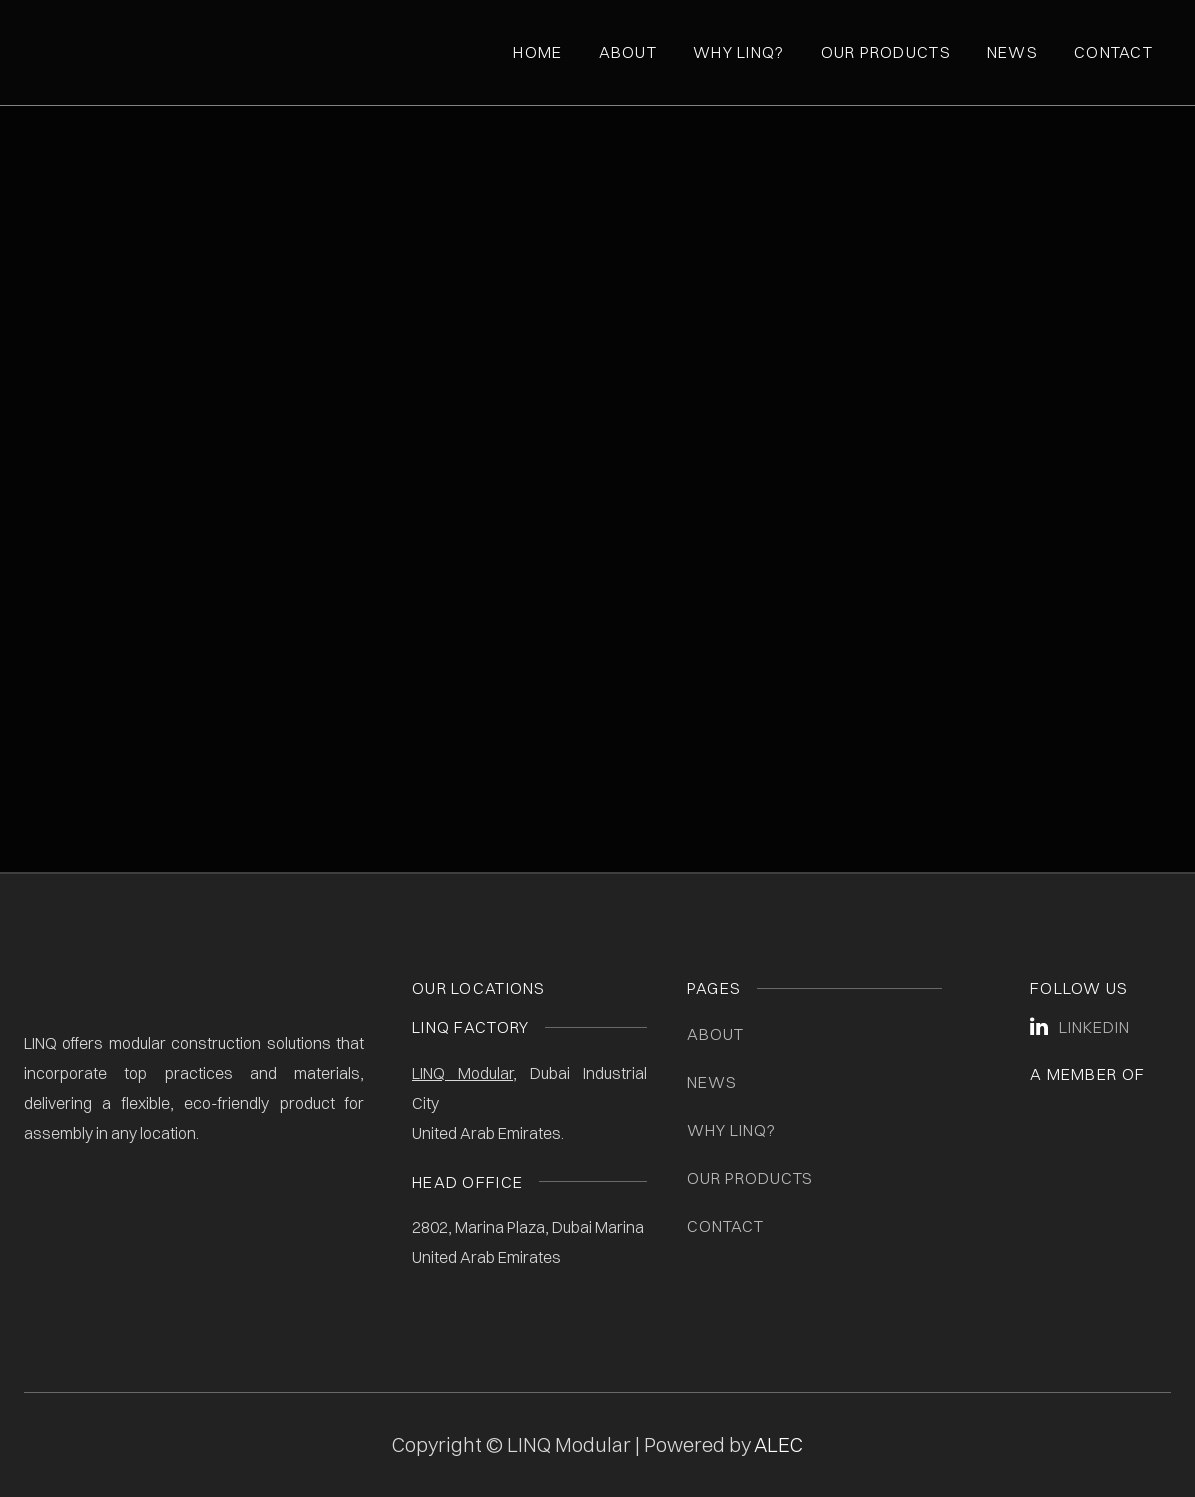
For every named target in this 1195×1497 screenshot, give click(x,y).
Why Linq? (739, 52)
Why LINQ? (731, 1130)
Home (537, 52)
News (1012, 52)
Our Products (886, 52)
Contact (1113, 52)
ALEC (778, 1444)
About (628, 52)
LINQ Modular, (464, 1073)
